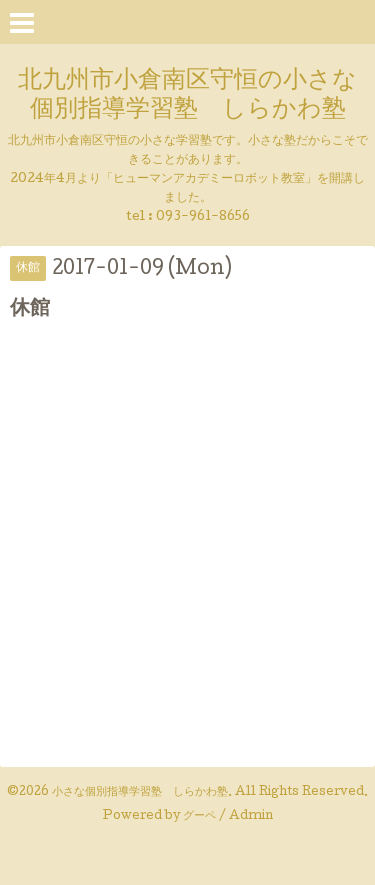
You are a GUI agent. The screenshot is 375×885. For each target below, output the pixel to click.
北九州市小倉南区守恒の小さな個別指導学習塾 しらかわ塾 (187, 96)
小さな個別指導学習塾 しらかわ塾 (140, 793)
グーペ (199, 817)
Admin (251, 817)
